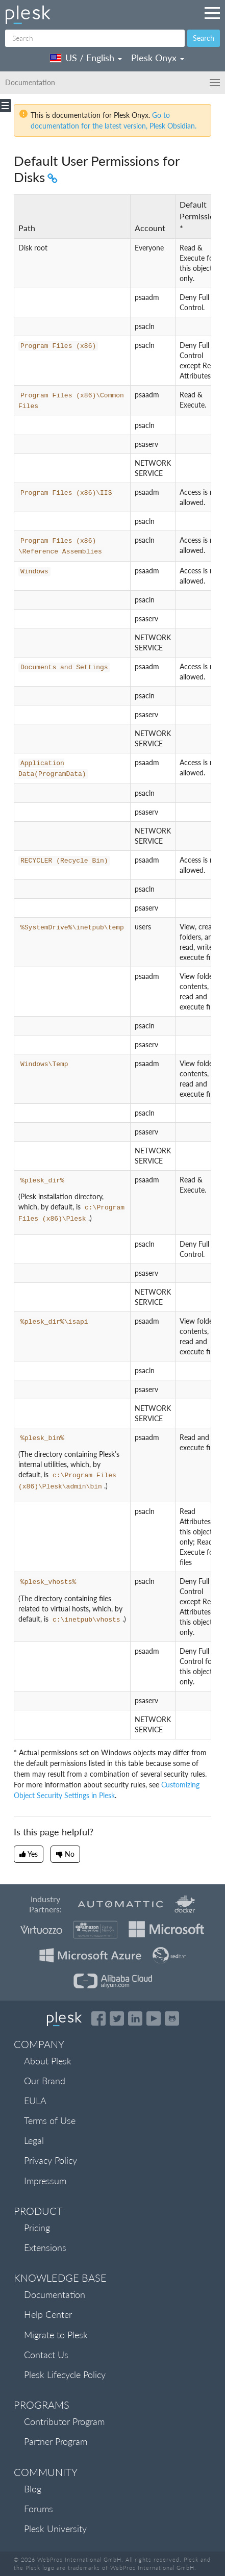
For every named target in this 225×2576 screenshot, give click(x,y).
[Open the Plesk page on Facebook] (98, 2018)
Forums (38, 2508)
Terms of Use (50, 2120)
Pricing (37, 2227)
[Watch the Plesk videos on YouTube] (153, 2018)
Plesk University (55, 2528)
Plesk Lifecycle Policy (65, 2374)
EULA (35, 2100)
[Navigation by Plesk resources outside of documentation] (212, 13)
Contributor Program (64, 2421)
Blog (32, 2488)
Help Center (48, 2314)
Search (203, 38)
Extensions (45, 2247)
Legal (34, 2140)
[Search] (95, 38)
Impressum (45, 2180)
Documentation (54, 2294)
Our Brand (44, 2080)
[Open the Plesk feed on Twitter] (117, 2018)
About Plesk (47, 2060)
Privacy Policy (50, 2160)
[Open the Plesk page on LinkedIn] (135, 2018)
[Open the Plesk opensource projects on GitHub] (172, 2018)
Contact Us (46, 2354)
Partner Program (55, 2441)
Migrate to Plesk (56, 2334)
